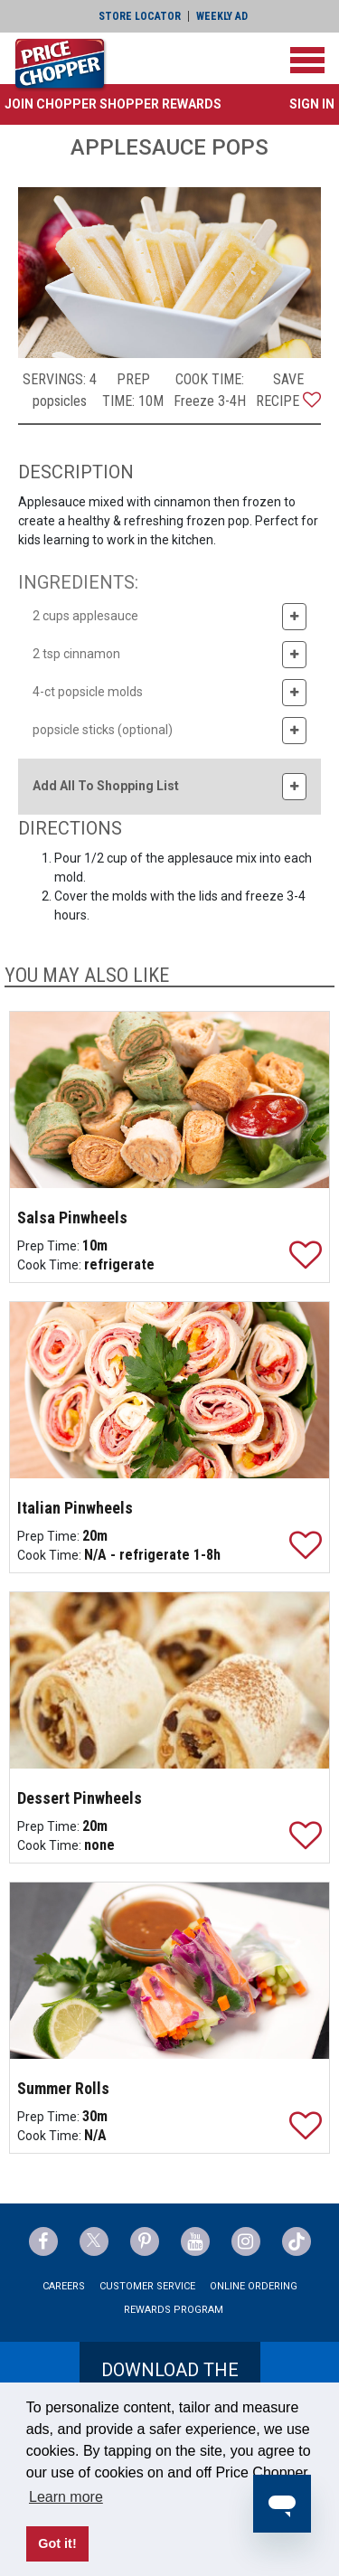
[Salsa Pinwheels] (170, 1100)
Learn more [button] (66, 2497)
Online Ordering (253, 2286)
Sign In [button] (311, 104)
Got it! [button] (57, 2543)
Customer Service (147, 2286)
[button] (113, 104)
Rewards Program (173, 2310)
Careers (63, 2286)
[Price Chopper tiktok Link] (296, 2241)
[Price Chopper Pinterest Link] (144, 2241)
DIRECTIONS (70, 828)
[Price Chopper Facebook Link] (43, 2241)
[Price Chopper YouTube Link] (195, 2241)
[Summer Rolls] (170, 1970)
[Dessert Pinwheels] (170, 1680)
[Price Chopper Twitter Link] (94, 2241)
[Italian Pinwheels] (170, 1390)
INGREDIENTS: (78, 582)
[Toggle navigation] (307, 60)
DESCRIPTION (76, 472)
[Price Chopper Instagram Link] (245, 2241)
